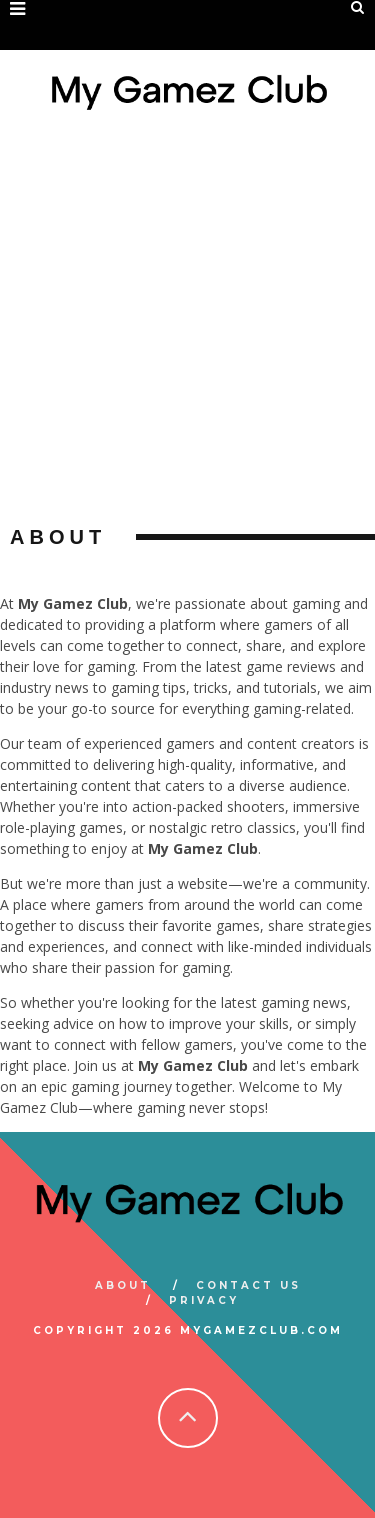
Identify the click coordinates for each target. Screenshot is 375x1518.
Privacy (204, 1300)
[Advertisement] (187, 327)
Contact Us (248, 1285)
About (123, 1285)
